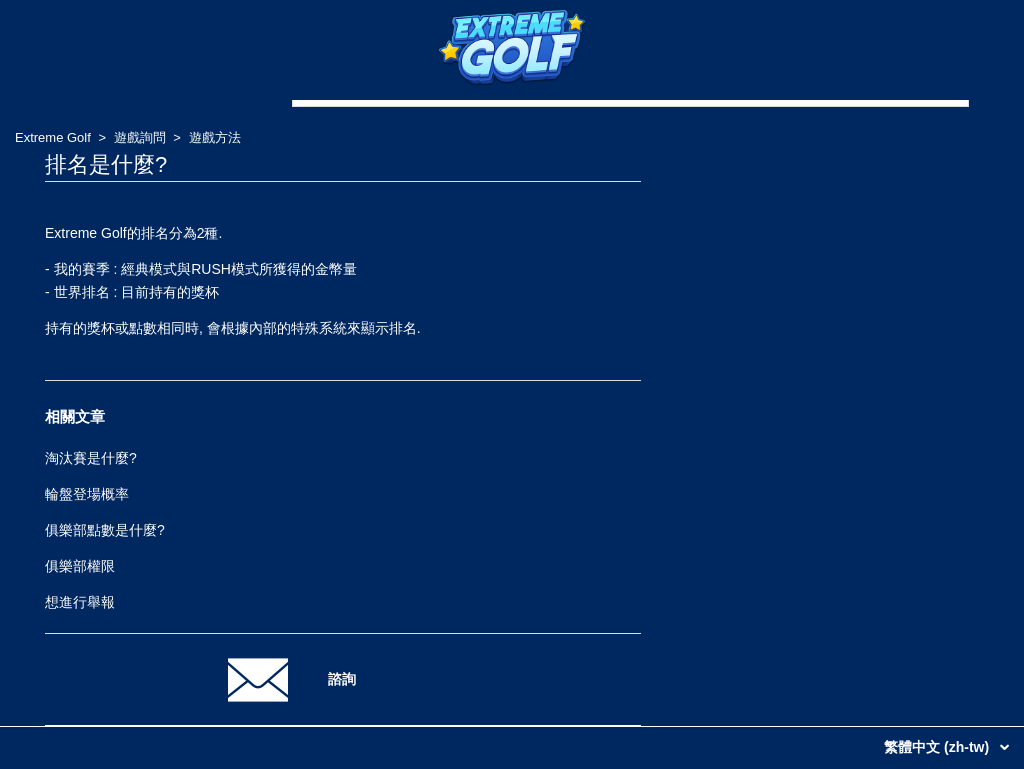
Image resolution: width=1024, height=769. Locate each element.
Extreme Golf (53, 137)
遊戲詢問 (140, 137)
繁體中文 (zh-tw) (938, 747)
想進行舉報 (80, 602)
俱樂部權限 (80, 566)
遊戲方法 (215, 137)
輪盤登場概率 (87, 494)
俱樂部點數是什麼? (105, 530)
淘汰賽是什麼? (91, 458)
